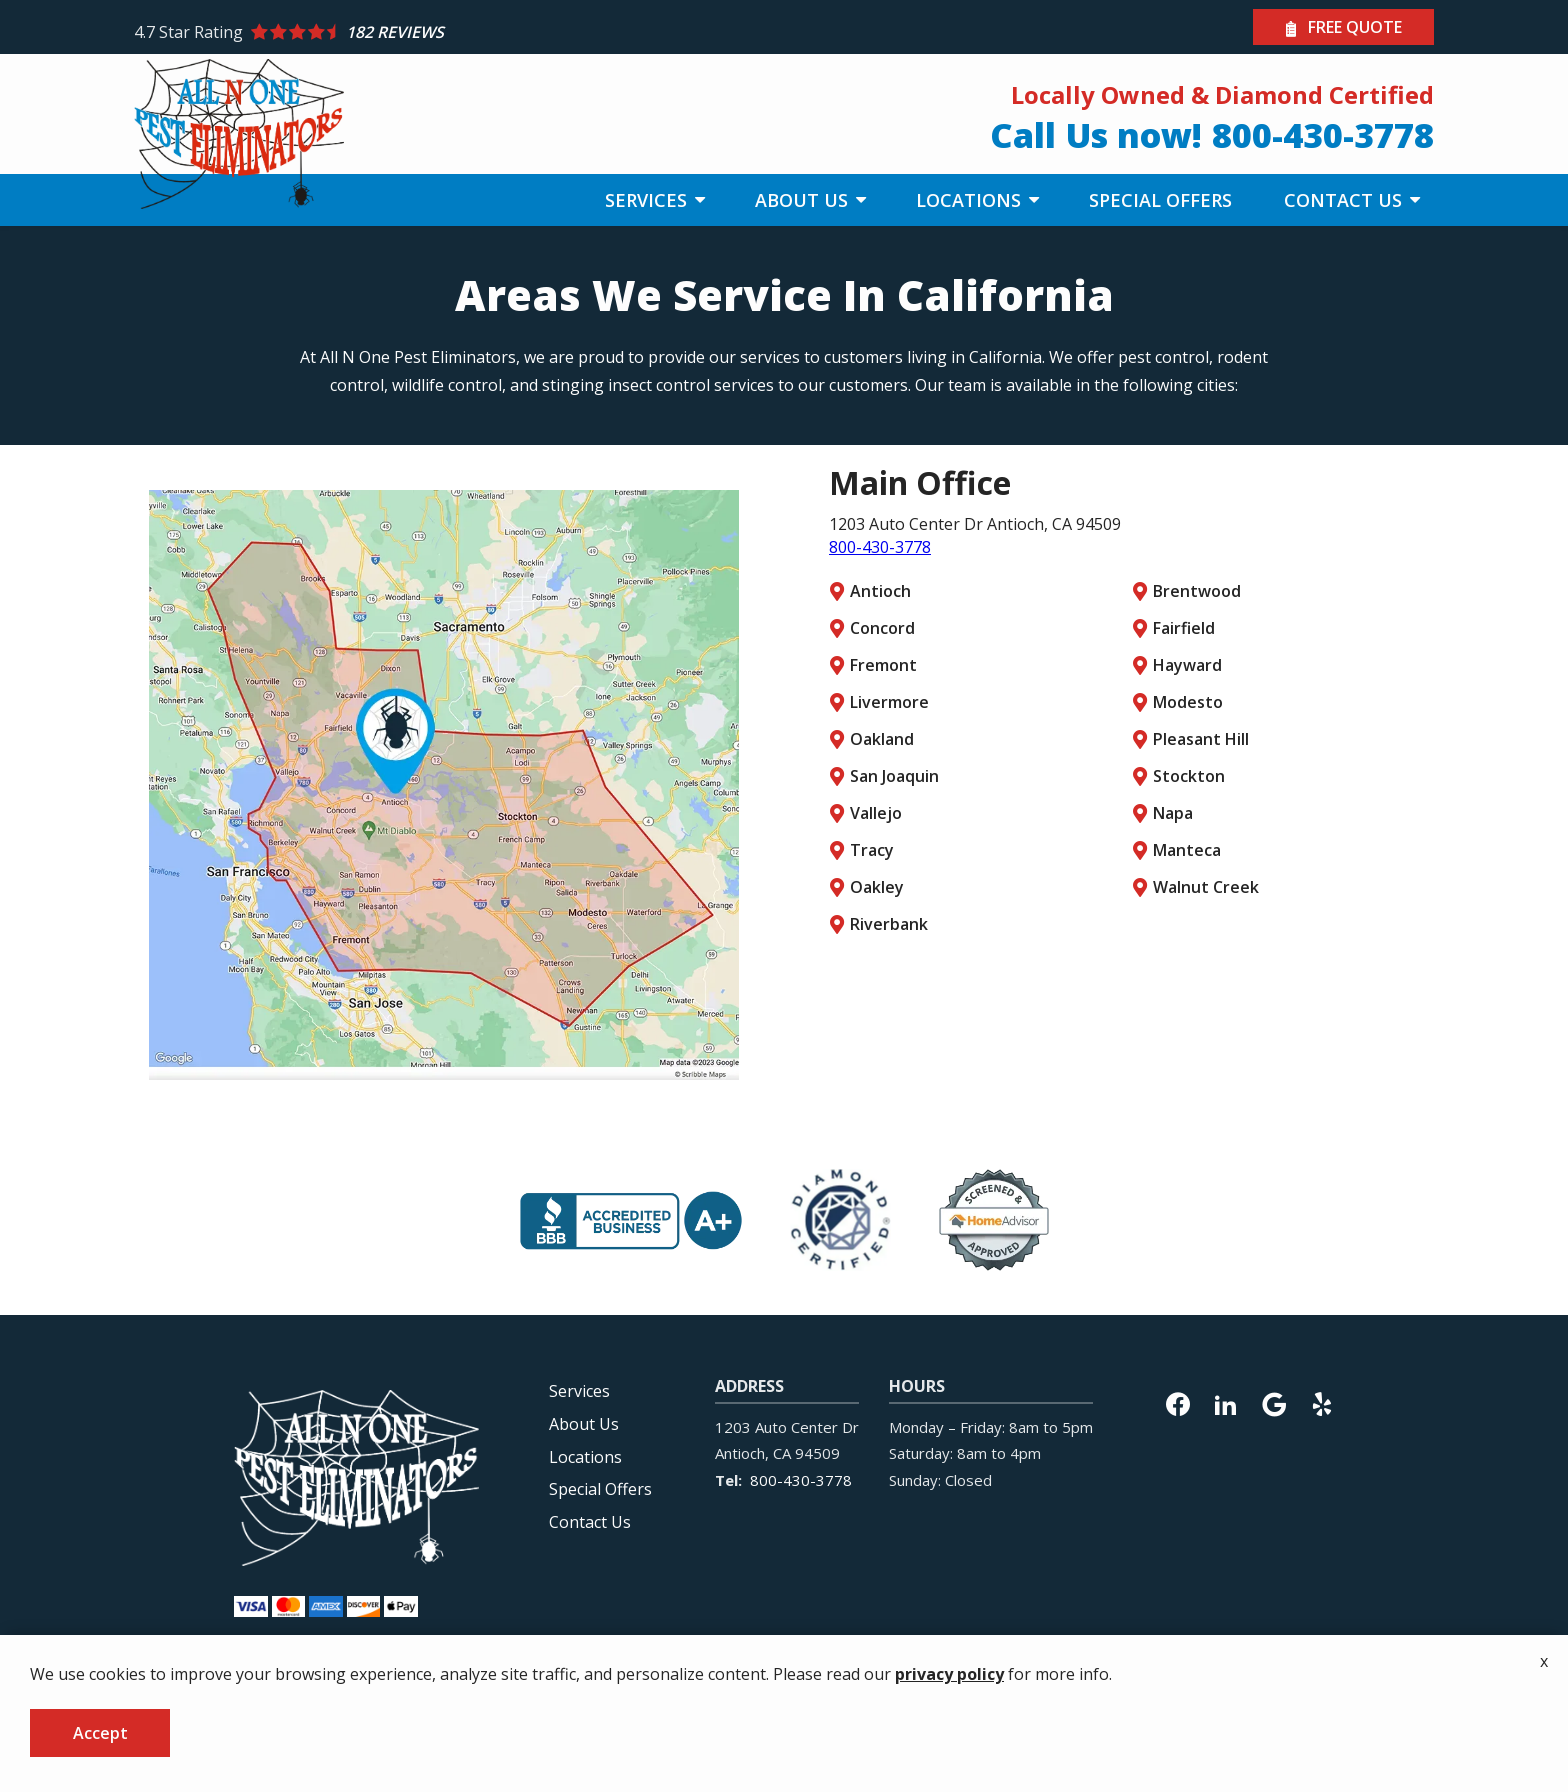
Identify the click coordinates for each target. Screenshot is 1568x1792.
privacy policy (949, 1674)
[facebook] (1178, 1401)
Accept (100, 1733)
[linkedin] (1226, 1401)
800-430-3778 (880, 547)
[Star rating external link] (459, 32)
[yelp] (1322, 1401)
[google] (1274, 1401)
